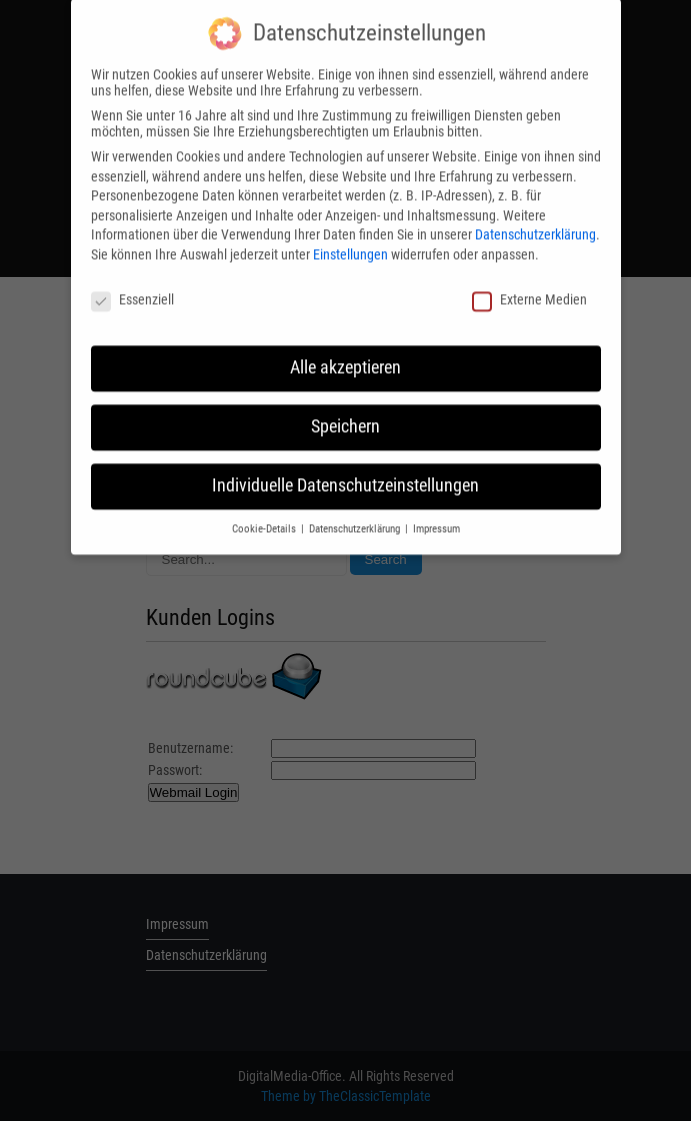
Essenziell (132, 287)
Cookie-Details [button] (265, 517)
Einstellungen (350, 242)
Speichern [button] (345, 415)
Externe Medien (529, 287)
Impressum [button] (436, 517)
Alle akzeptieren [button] (345, 356)
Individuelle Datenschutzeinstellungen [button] (345, 474)
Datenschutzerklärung (535, 223)
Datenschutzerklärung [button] (356, 517)
